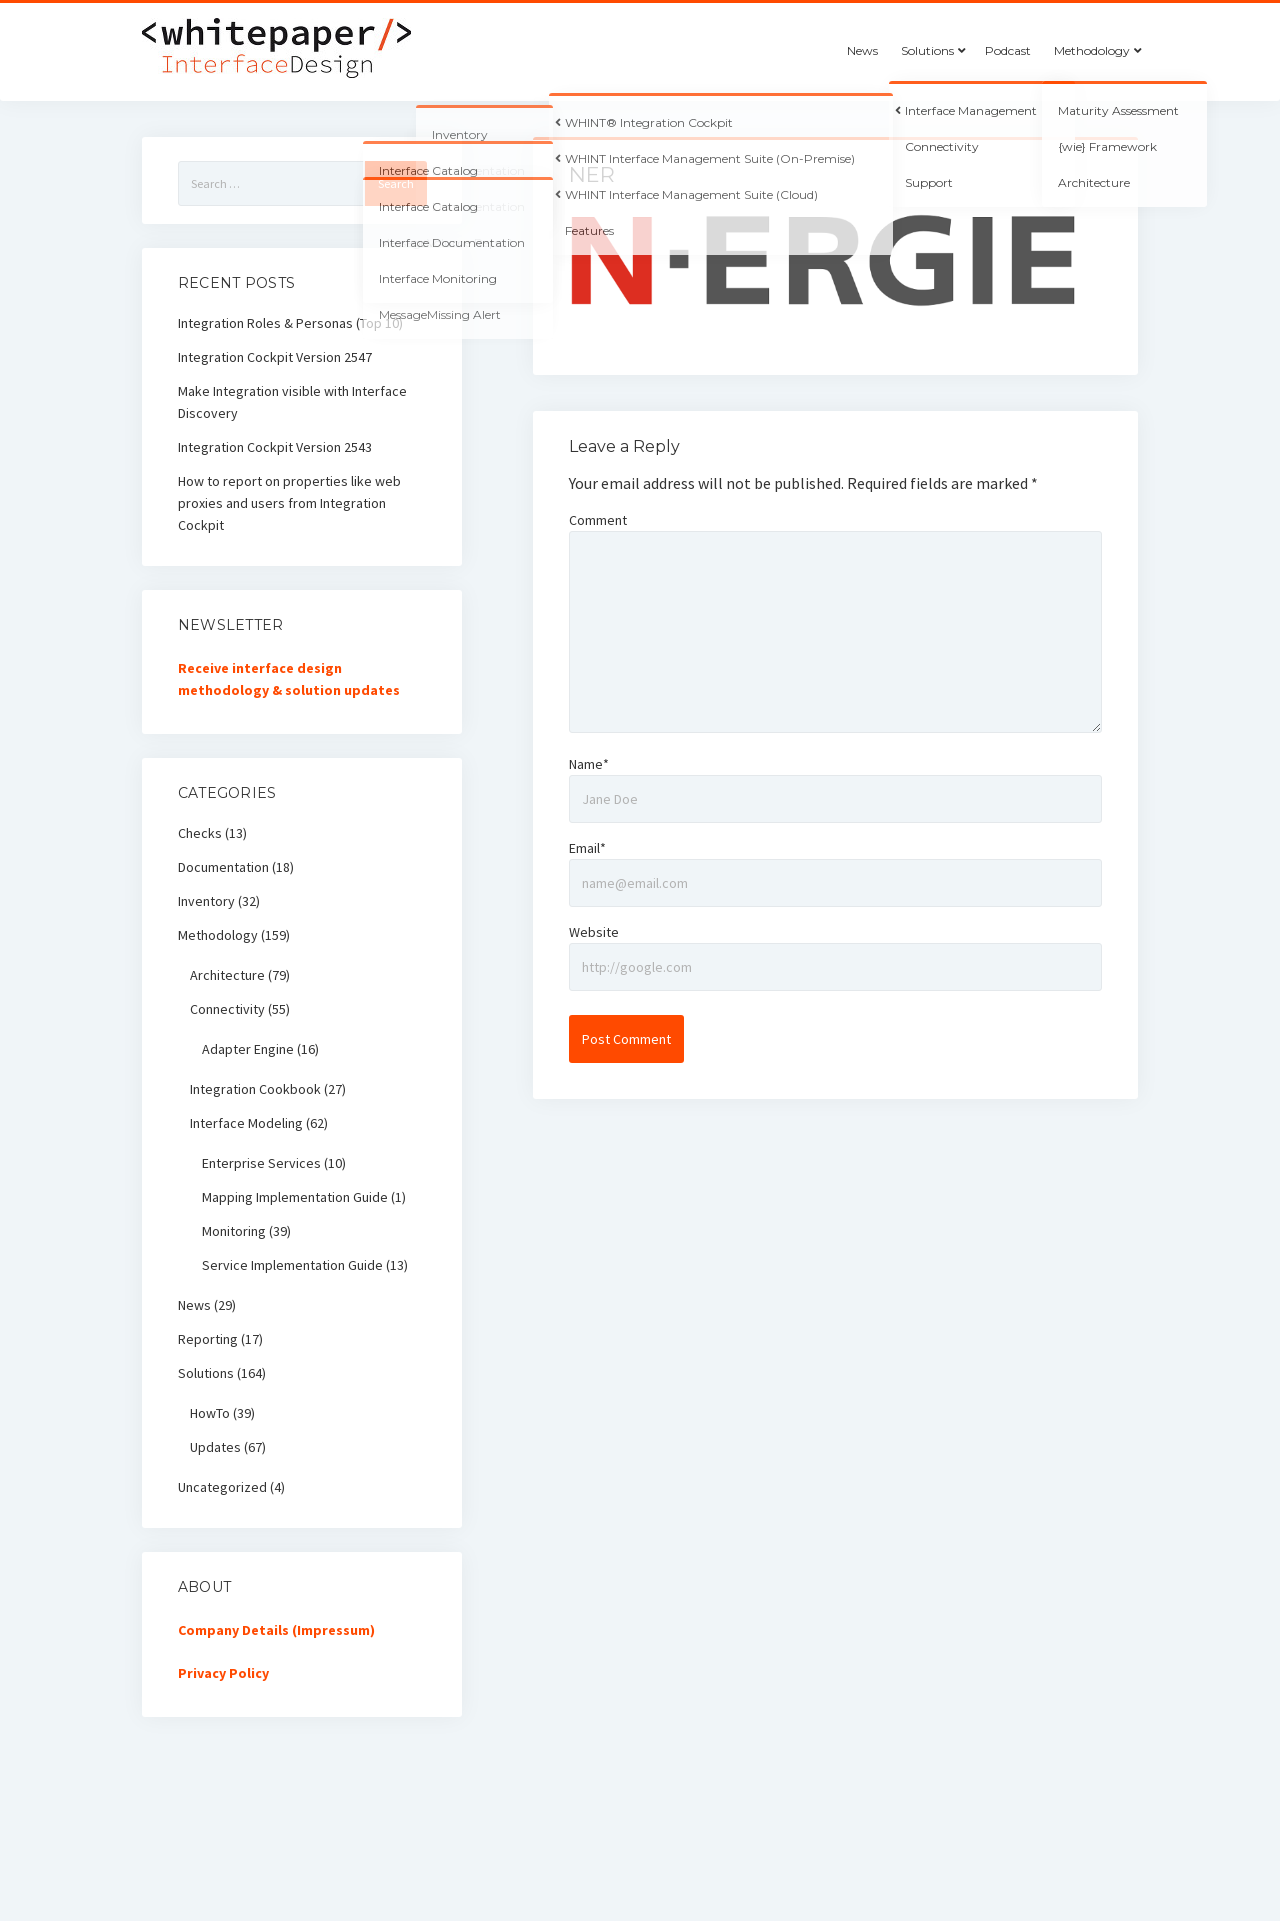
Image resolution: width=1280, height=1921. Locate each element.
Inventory (206, 901)
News (862, 50)
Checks (200, 833)
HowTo (210, 1413)
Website (594, 932)
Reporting (208, 1339)
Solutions (927, 50)
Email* (587, 848)
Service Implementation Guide (292, 1265)
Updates (215, 1447)
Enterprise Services (261, 1163)
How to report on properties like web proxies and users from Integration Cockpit (289, 503)
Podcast (1008, 50)
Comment (598, 520)
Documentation (223, 867)
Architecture (227, 975)
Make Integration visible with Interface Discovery (292, 402)
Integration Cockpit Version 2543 (275, 447)
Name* (589, 764)
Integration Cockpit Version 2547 (275, 357)
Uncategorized (222, 1487)
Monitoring (234, 1231)
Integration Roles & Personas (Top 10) (290, 323)
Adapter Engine (248, 1049)
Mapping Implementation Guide (295, 1197)
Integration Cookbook (255, 1089)
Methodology (1092, 50)
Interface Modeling (246, 1123)
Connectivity (227, 1009)
